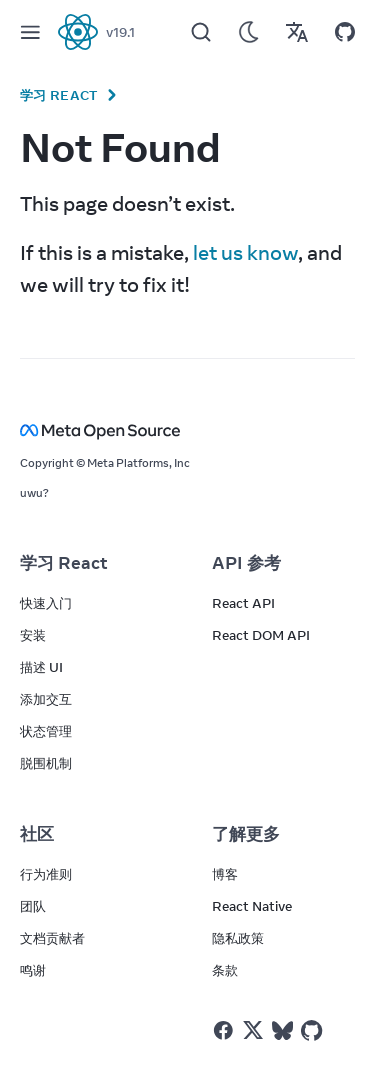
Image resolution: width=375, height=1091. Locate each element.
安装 (33, 635)
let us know (245, 252)
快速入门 (46, 603)
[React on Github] (314, 1031)
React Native (252, 906)
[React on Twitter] (253, 1030)
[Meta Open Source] (187, 430)
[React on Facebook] (223, 1030)
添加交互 (46, 699)
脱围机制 (46, 763)
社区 (37, 834)
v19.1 (120, 32)
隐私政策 (238, 938)
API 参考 (246, 563)
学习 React (59, 95)
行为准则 (46, 874)
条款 (225, 970)
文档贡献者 (52, 938)
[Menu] (30, 32)
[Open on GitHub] (345, 32)
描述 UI (41, 667)
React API (243, 603)
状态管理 (46, 731)
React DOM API (261, 635)
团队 (33, 906)
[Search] (201, 32)
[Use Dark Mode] (249, 32)
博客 (225, 874)
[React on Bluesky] (282, 1030)
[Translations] (297, 32)
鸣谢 (33, 970)
